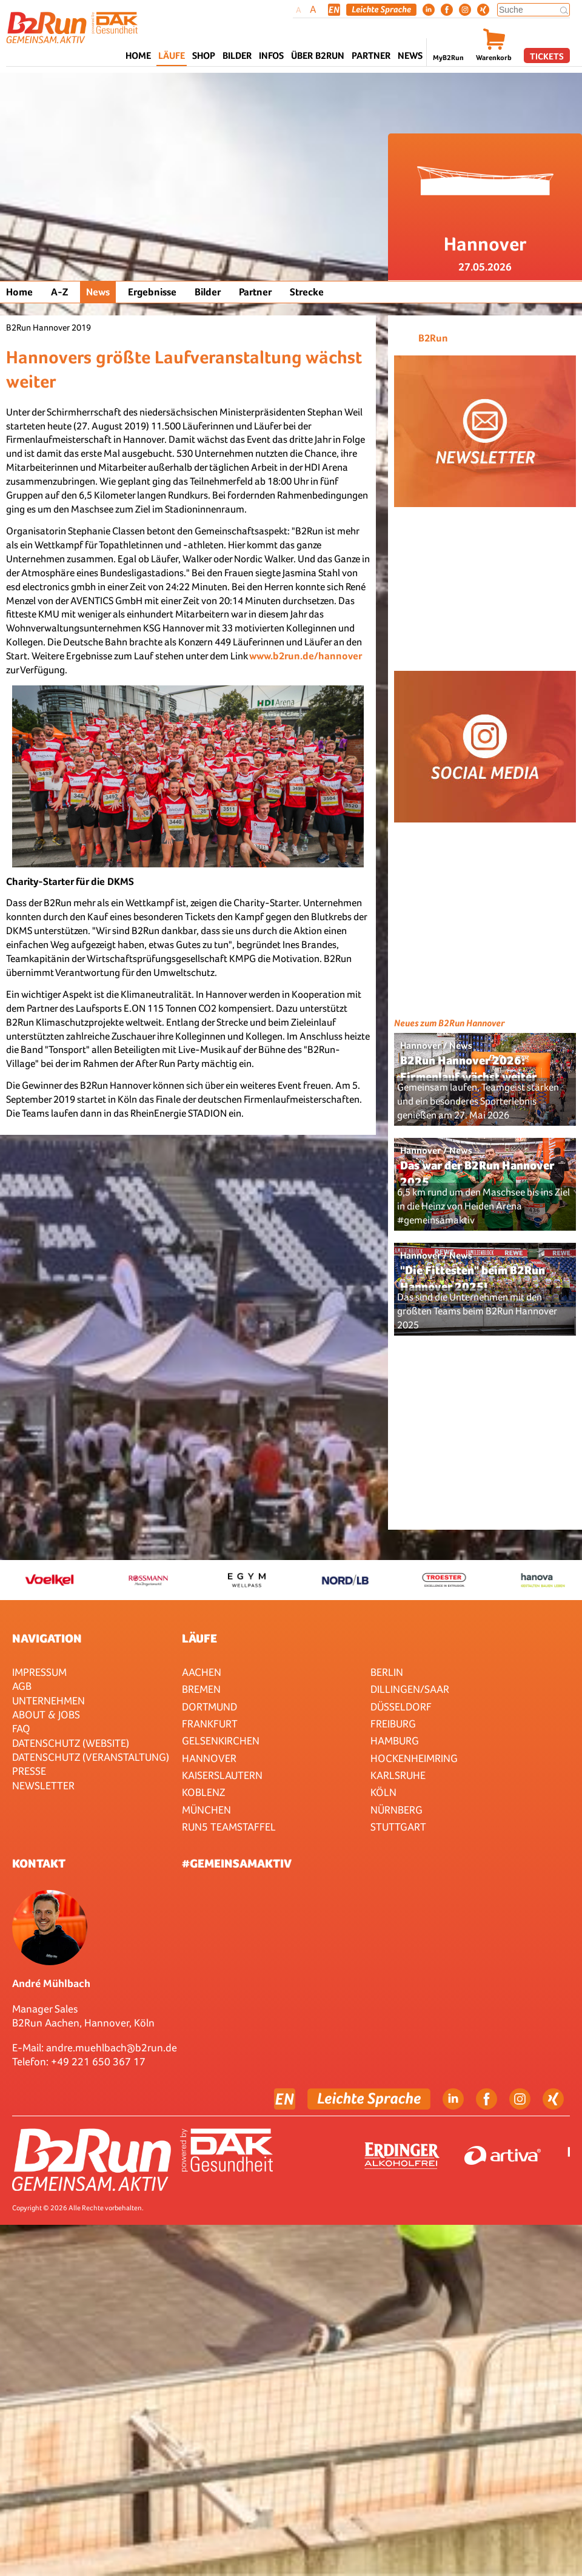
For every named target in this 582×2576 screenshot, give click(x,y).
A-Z (59, 292)
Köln (383, 1792)
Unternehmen (48, 1700)
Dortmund (209, 1706)
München (206, 1809)
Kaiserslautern (222, 1775)
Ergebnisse (152, 292)
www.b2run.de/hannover (305, 656)
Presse (29, 1770)
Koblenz (203, 1792)
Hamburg (394, 1740)
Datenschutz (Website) (70, 1743)
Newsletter (43, 1785)
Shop (203, 55)
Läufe (199, 1638)
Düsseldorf (401, 1706)
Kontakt (38, 1863)
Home (138, 55)
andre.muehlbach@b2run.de (111, 2047)
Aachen (201, 1672)
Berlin (386, 1672)
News (410, 55)
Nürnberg (396, 1809)
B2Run (433, 338)
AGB (22, 1686)
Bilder (237, 55)
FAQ (21, 1728)
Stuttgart (398, 1826)
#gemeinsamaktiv (237, 1863)
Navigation (47, 1638)
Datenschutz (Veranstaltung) (90, 1756)
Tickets (547, 56)
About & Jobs (46, 1714)
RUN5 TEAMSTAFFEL (229, 1826)
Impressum (39, 1672)
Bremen (201, 1689)
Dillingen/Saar (409, 1689)
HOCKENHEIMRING (414, 1758)
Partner (255, 292)
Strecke (307, 292)
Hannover (209, 1758)
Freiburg (393, 1723)
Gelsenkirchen (220, 1740)
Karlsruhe (398, 1775)
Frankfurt (210, 1723)
